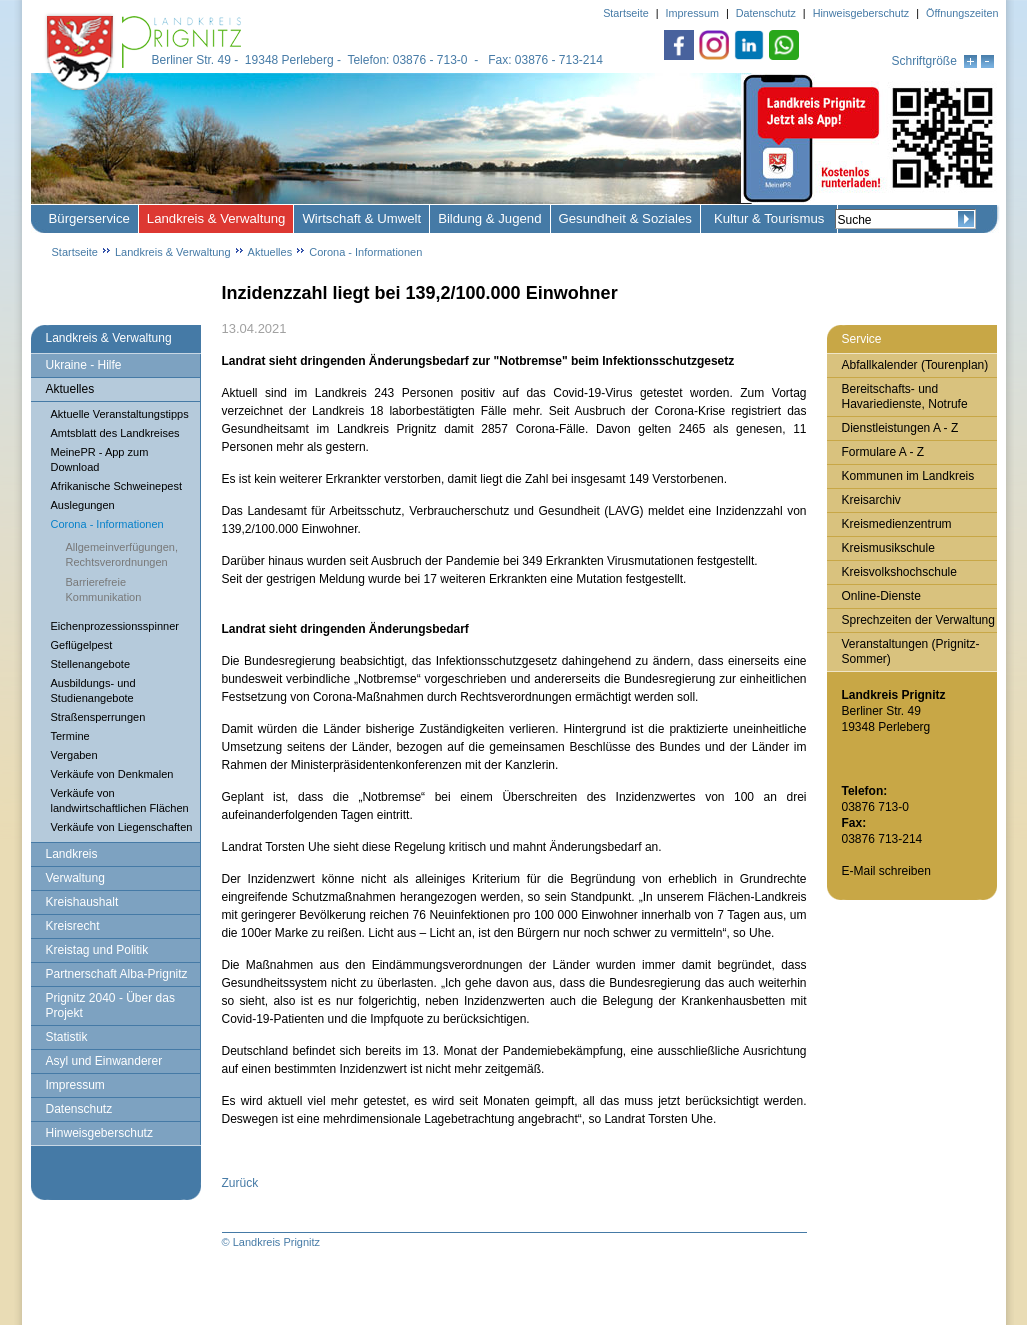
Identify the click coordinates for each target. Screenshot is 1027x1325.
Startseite (75, 252)
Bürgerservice (89, 218)
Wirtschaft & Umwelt (361, 218)
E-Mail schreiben (886, 871)
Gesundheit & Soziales (625, 218)
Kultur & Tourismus (769, 218)
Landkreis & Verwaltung (216, 218)
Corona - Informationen (365, 252)
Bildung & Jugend (489, 218)
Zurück (240, 1183)
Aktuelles (270, 252)
